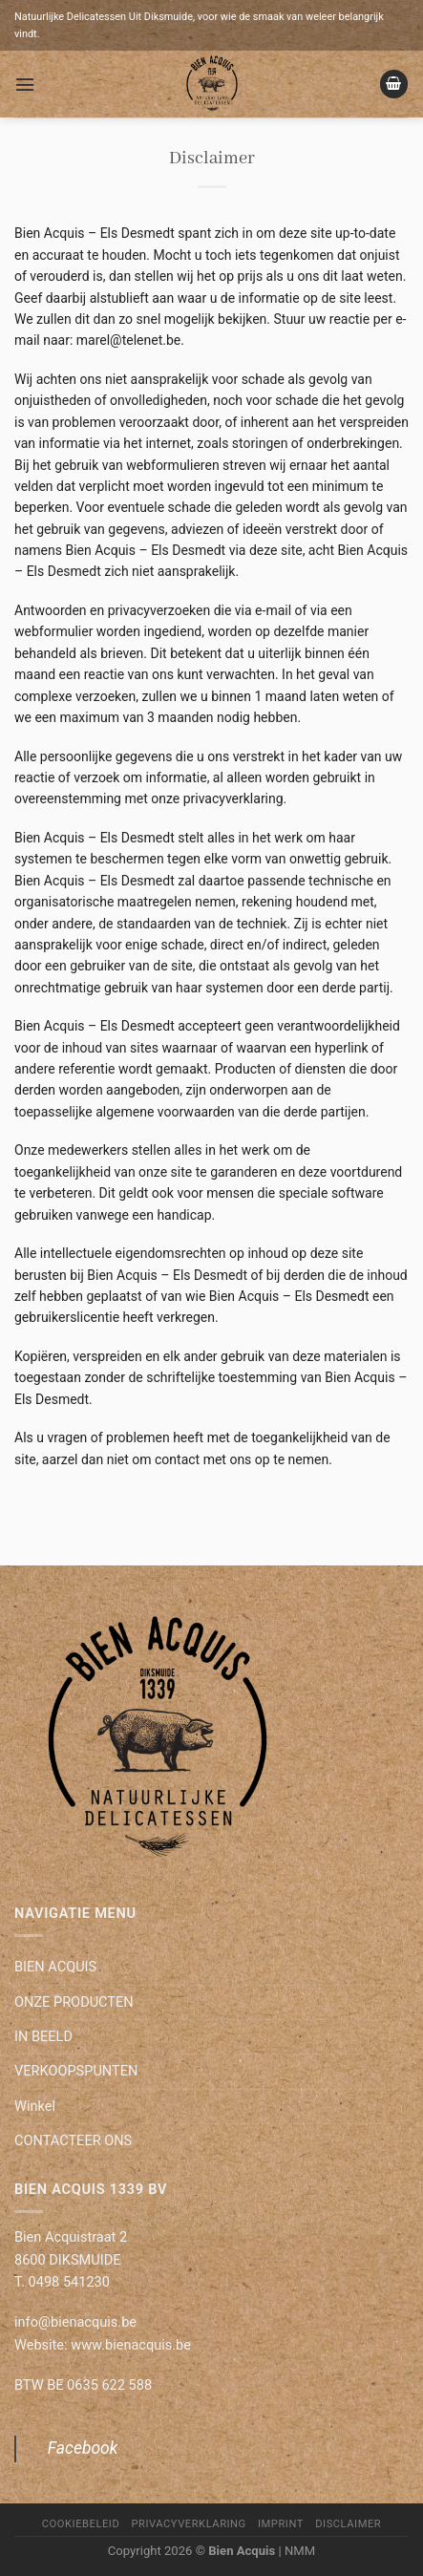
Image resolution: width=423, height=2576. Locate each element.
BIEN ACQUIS (55, 1966)
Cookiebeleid (80, 2524)
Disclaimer (348, 2524)
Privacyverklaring (189, 2524)
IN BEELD (43, 2036)
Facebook (83, 2448)
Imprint (281, 2524)
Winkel (34, 2106)
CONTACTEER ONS (73, 2140)
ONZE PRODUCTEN (74, 2002)
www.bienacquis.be (131, 2344)
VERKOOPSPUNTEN (75, 2070)
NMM (300, 2551)
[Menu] (24, 84)
